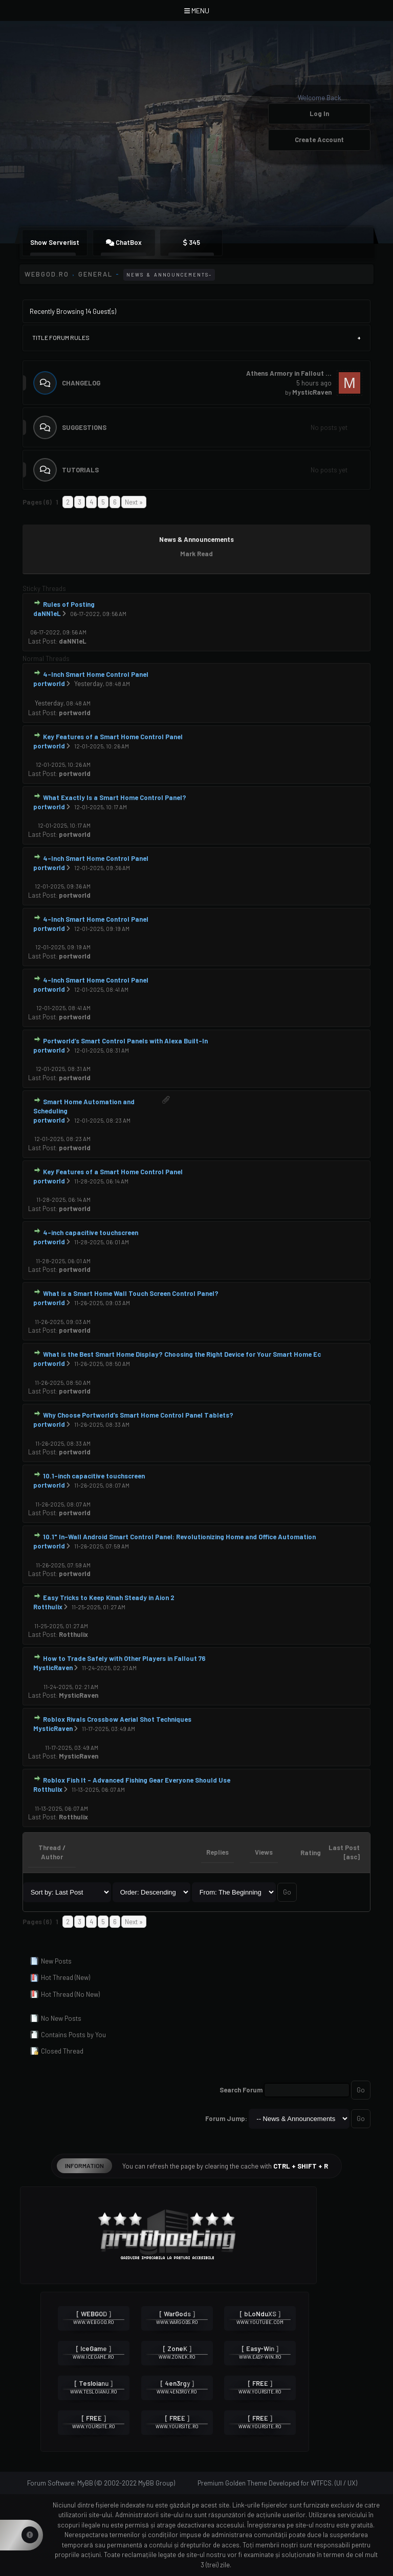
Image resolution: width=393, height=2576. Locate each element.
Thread (49, 1847)
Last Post (42, 641)
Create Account (319, 139)
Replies (217, 1852)
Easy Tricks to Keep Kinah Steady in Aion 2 (108, 1597)
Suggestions (84, 427)
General (95, 274)
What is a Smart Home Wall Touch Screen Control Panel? (131, 1293)
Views (264, 1852)
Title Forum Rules (61, 337)
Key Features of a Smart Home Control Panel (113, 737)
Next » (134, 502)
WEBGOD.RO (47, 274)
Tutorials (80, 470)
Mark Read (196, 554)
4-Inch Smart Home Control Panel (95, 674)
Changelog (81, 383)
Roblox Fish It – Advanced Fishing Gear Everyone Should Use (136, 1780)
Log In (319, 113)
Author (52, 1857)
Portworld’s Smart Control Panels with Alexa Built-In (125, 1041)
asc (351, 1857)
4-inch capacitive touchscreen (90, 1232)
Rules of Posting (69, 604)
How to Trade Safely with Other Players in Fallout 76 (124, 1658)
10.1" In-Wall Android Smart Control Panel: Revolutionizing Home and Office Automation (179, 1537)
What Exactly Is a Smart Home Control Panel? (114, 797)
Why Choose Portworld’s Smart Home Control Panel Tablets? (138, 1415)
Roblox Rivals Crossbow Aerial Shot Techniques (117, 1719)
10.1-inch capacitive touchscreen (94, 1476)
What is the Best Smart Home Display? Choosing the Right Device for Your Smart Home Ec (182, 1354)
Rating (310, 1853)
